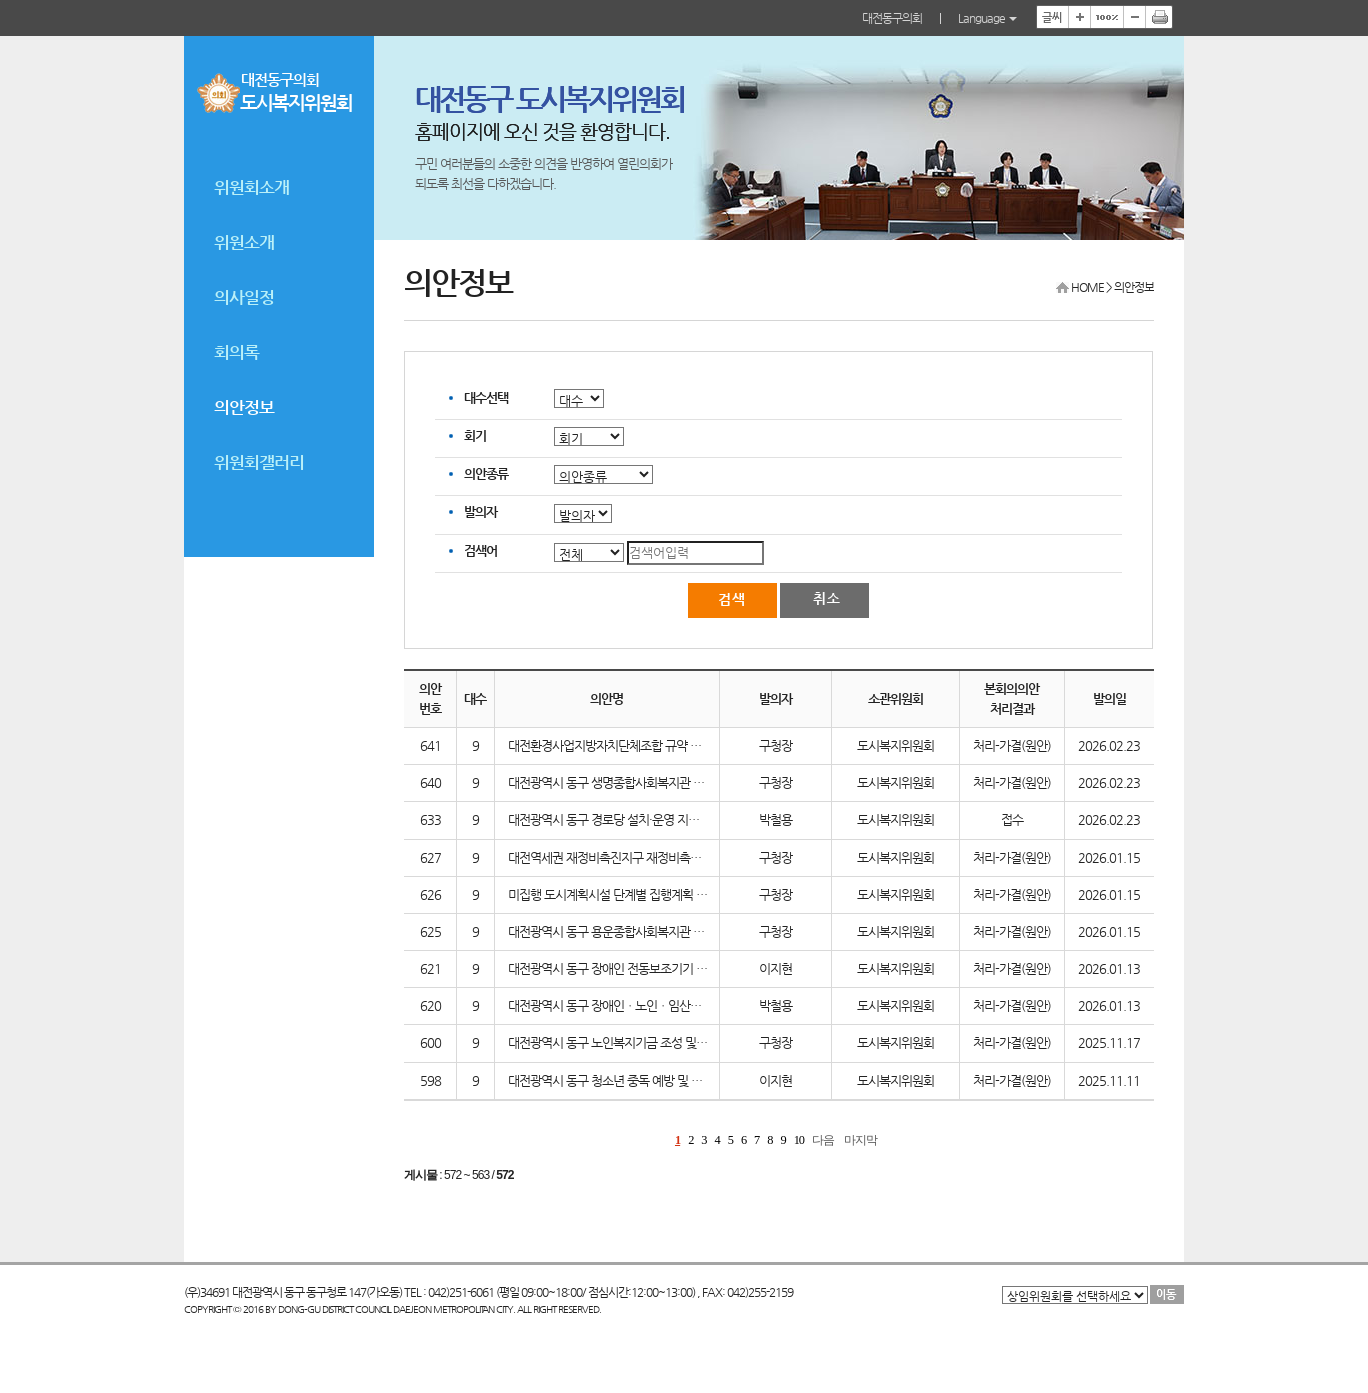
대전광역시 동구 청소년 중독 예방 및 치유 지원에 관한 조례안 (659, 1080)
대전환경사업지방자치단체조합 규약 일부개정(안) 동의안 (648, 745)
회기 (475, 435)
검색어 (480, 550)
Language (987, 18)
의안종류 (486, 473)
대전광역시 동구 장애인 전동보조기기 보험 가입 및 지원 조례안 (663, 968)
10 (799, 1140)
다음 (823, 1140)
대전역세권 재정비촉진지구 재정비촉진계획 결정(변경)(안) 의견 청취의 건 (690, 857)
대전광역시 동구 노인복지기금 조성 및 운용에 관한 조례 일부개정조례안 (685, 1042)
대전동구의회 (892, 18)
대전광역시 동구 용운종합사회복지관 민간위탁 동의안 (640, 931)
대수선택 (486, 397)
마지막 (860, 1140)
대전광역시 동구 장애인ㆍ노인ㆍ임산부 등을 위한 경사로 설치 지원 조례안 (690, 1005)
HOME (1087, 287)
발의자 (480, 511)
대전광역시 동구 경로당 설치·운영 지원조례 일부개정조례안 (654, 819)
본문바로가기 (0, 0)
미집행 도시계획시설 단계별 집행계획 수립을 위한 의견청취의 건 (667, 894)
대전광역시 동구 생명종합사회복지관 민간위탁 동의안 (640, 782)
